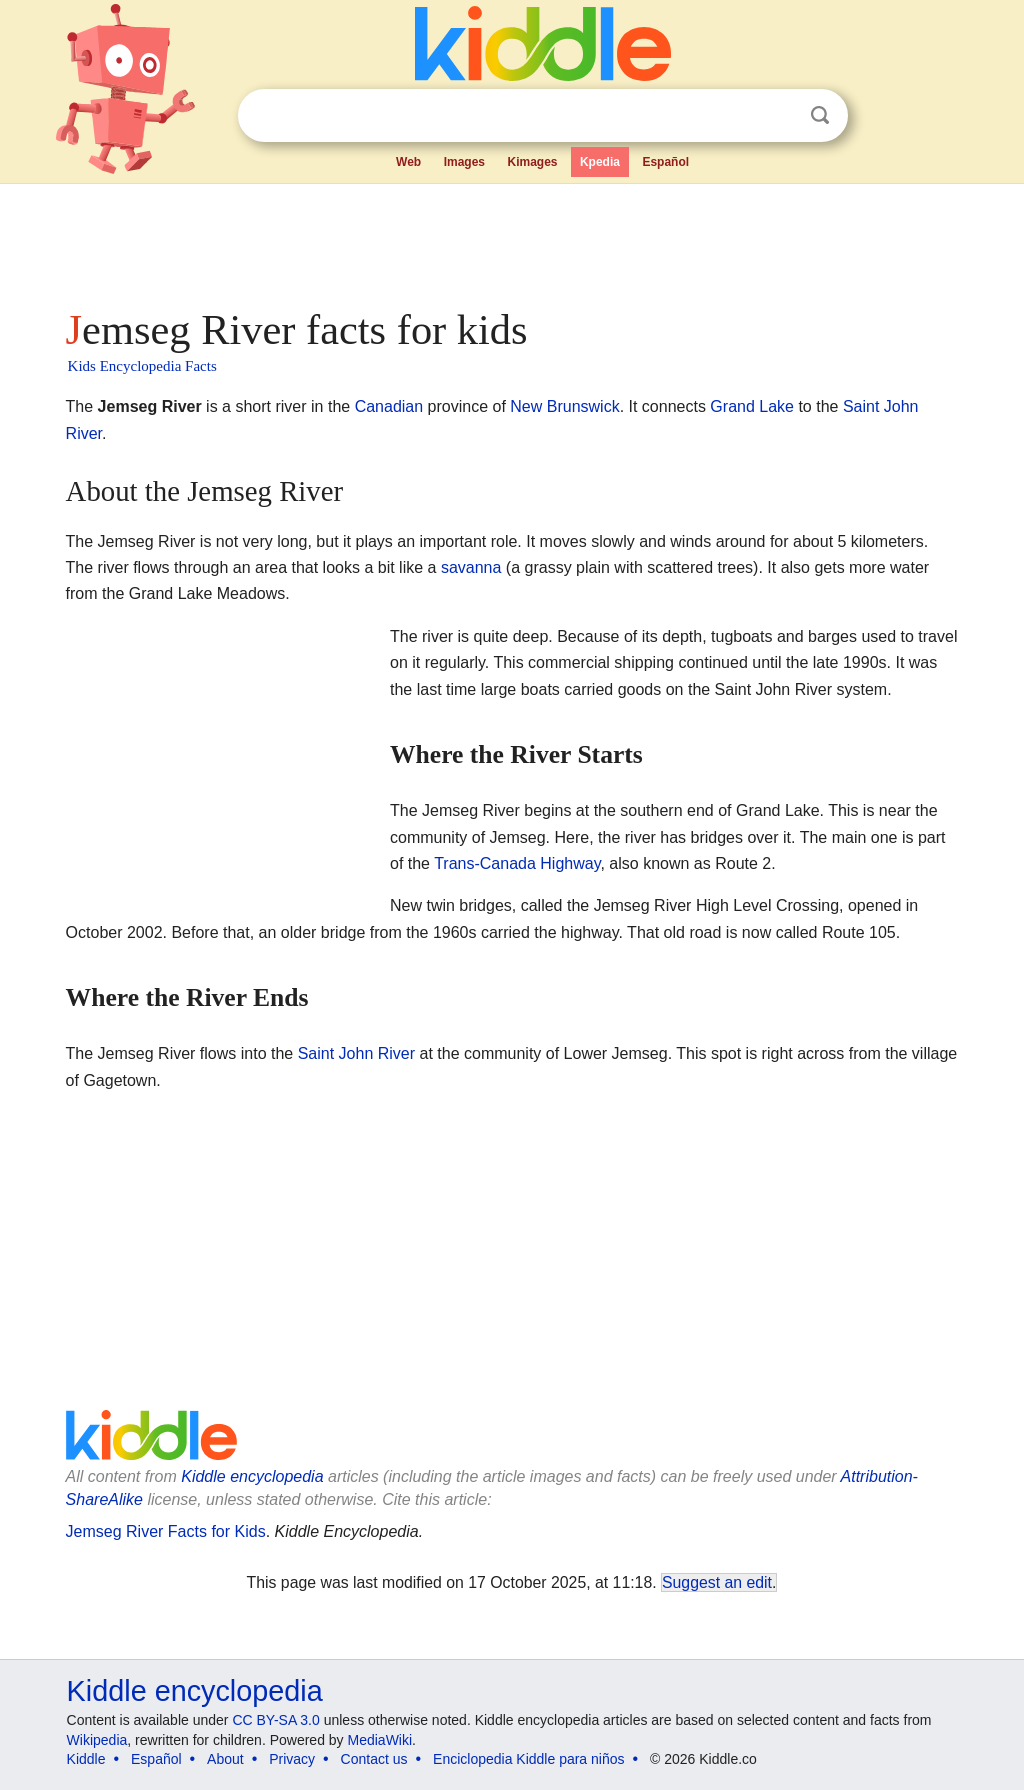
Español (665, 162)
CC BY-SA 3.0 (275, 1720)
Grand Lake (752, 406)
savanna (471, 567)
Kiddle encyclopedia (252, 1476)
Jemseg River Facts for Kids (166, 1531)
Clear (779, 116)
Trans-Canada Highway (517, 863)
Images (464, 162)
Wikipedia (97, 1740)
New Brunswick (564, 406)
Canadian (389, 406)
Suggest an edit (717, 1582)
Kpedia (600, 162)
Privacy (292, 1759)
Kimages (532, 162)
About (225, 1759)
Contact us (374, 1759)
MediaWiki (380, 1740)
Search (820, 115)
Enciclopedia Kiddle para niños (528, 1759)
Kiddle (86, 1759)
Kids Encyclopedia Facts (142, 366)
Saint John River (356, 1053)
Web (408, 162)
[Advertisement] (511, 240)
